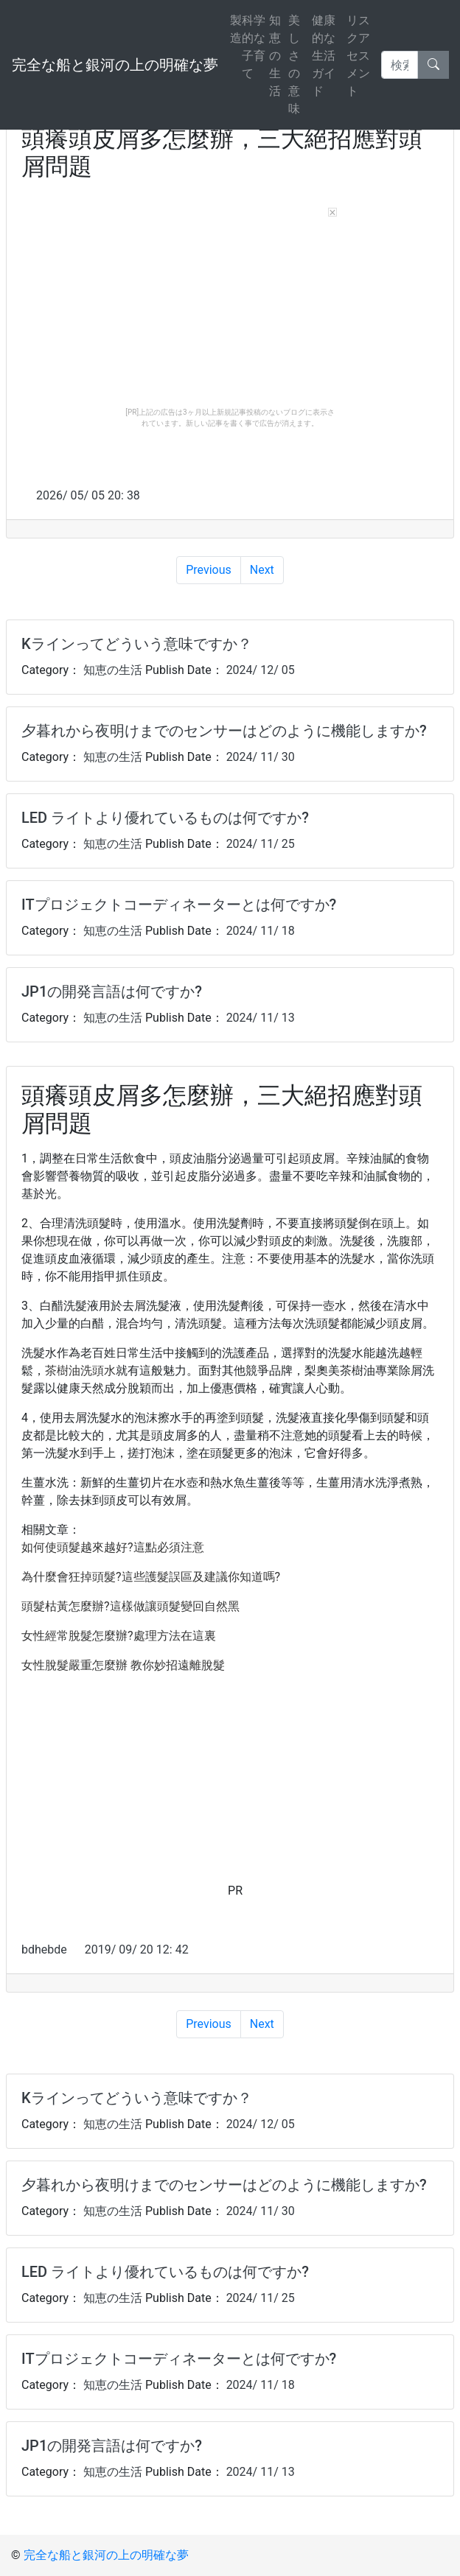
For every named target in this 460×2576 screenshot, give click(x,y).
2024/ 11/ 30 (259, 757)
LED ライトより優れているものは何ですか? (165, 818)
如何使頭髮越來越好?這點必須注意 (112, 1547)
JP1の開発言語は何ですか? (111, 991)
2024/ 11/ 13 (259, 1018)
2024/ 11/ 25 (259, 844)
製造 (236, 29)
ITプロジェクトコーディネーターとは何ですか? (178, 904)
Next (262, 570)
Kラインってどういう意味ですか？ (136, 644)
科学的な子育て (253, 46)
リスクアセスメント (358, 55)
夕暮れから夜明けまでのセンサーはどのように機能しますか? (224, 731)
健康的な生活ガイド (323, 55)
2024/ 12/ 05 (259, 670)
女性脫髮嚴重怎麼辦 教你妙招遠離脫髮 (123, 1665)
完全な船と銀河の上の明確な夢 (115, 65)
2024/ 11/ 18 (259, 931)
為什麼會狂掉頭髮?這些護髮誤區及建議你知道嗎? (150, 1577)
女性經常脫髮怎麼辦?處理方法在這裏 (118, 1636)
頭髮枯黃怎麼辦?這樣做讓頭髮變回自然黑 (130, 1606)
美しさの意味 (294, 64)
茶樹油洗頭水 (80, 1371)
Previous (208, 570)
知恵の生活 (275, 55)
